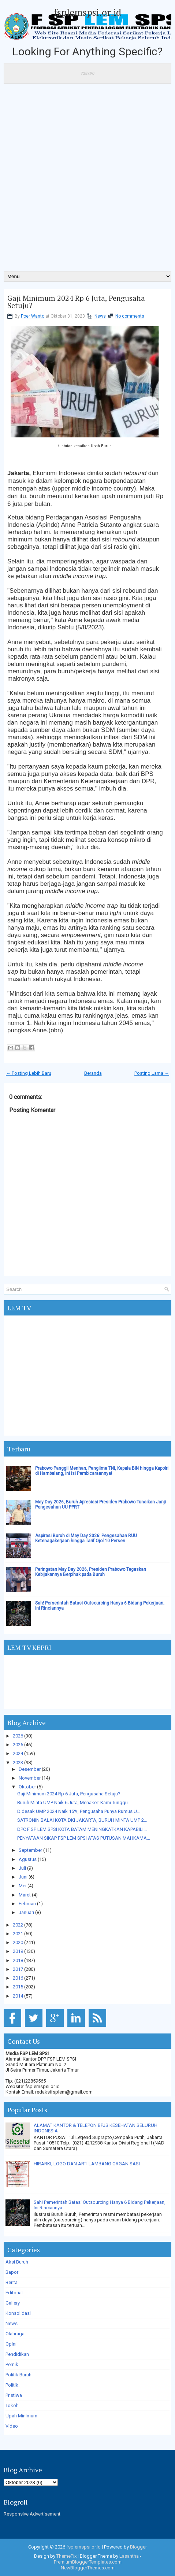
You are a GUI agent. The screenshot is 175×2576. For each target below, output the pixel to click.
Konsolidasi (18, 2313)
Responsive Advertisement (32, 2514)
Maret (25, 1895)
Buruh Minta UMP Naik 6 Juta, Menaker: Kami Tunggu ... (74, 1802)
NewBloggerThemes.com (88, 2568)
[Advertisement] (87, 179)
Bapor (11, 2272)
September (30, 1850)
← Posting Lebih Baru (28, 1073)
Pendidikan (17, 2354)
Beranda (93, 1073)
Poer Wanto (32, 316)
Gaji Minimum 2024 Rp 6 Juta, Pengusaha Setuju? (76, 302)
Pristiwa (13, 2395)
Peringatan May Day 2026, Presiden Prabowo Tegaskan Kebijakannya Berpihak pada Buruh (90, 1572)
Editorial (14, 2292)
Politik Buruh (18, 2374)
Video (11, 2426)
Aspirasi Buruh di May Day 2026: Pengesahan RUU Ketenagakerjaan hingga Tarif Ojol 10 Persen (86, 1538)
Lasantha (129, 2556)
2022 (18, 1925)
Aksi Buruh (16, 2262)
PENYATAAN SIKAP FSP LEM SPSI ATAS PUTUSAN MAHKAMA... (83, 1838)
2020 (18, 1942)
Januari (26, 1912)
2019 (18, 1951)
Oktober (27, 1786)
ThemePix (66, 2556)
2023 (18, 1762)
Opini (10, 2344)
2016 (18, 1978)
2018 (18, 1960)
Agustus (28, 1859)
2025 (18, 1744)
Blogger (138, 2547)
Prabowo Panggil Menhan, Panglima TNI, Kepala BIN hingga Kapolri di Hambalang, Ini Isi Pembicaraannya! (101, 1471)
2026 (18, 1736)
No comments (129, 316)
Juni (23, 1877)
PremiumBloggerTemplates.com (88, 2562)
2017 (18, 1969)
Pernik (11, 2364)
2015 (18, 1987)
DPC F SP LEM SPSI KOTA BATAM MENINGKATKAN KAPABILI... (82, 1829)
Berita (11, 2282)
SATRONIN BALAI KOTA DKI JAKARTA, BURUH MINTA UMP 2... (82, 1820)
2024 (18, 1753)
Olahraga (15, 2333)
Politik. (12, 2385)
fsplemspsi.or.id (87, 12)
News (100, 316)
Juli (22, 1868)
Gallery (12, 2303)
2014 (18, 1996)
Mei (22, 1885)
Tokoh (12, 2405)
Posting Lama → (151, 1073)
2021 (18, 1933)
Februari (27, 1903)
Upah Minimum (21, 2415)
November (30, 1778)
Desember (30, 1769)
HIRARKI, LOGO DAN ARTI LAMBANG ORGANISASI (87, 2163)
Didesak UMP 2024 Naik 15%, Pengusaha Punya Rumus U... (78, 1811)
